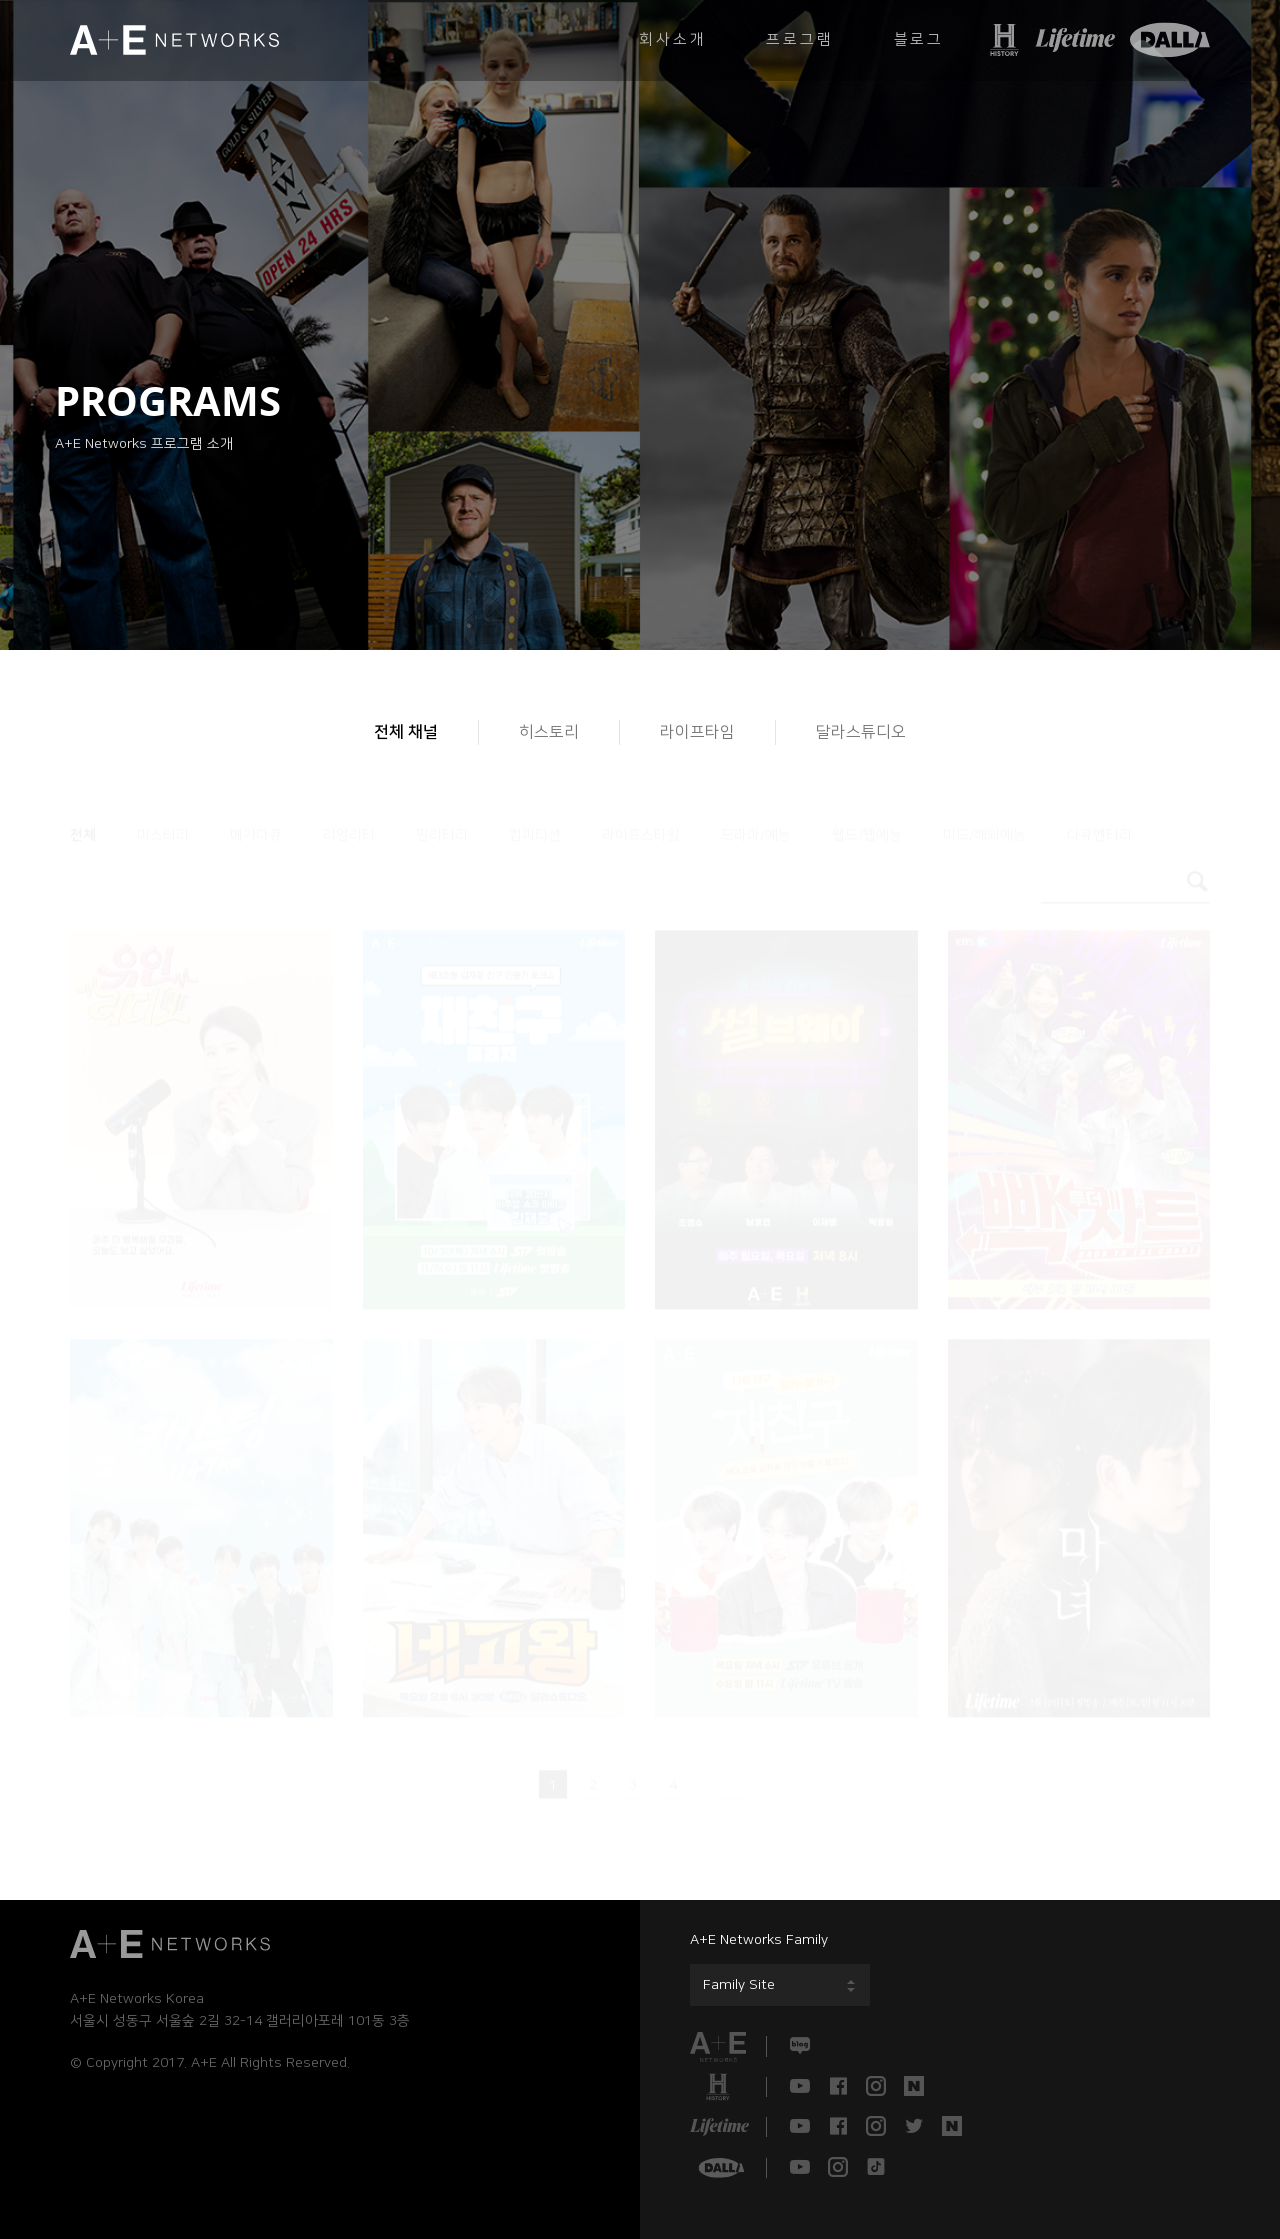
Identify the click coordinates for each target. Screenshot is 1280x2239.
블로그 (919, 39)
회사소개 (672, 39)
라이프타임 (697, 732)
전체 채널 (406, 732)
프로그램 (799, 39)
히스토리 (549, 732)
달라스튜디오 (861, 732)
